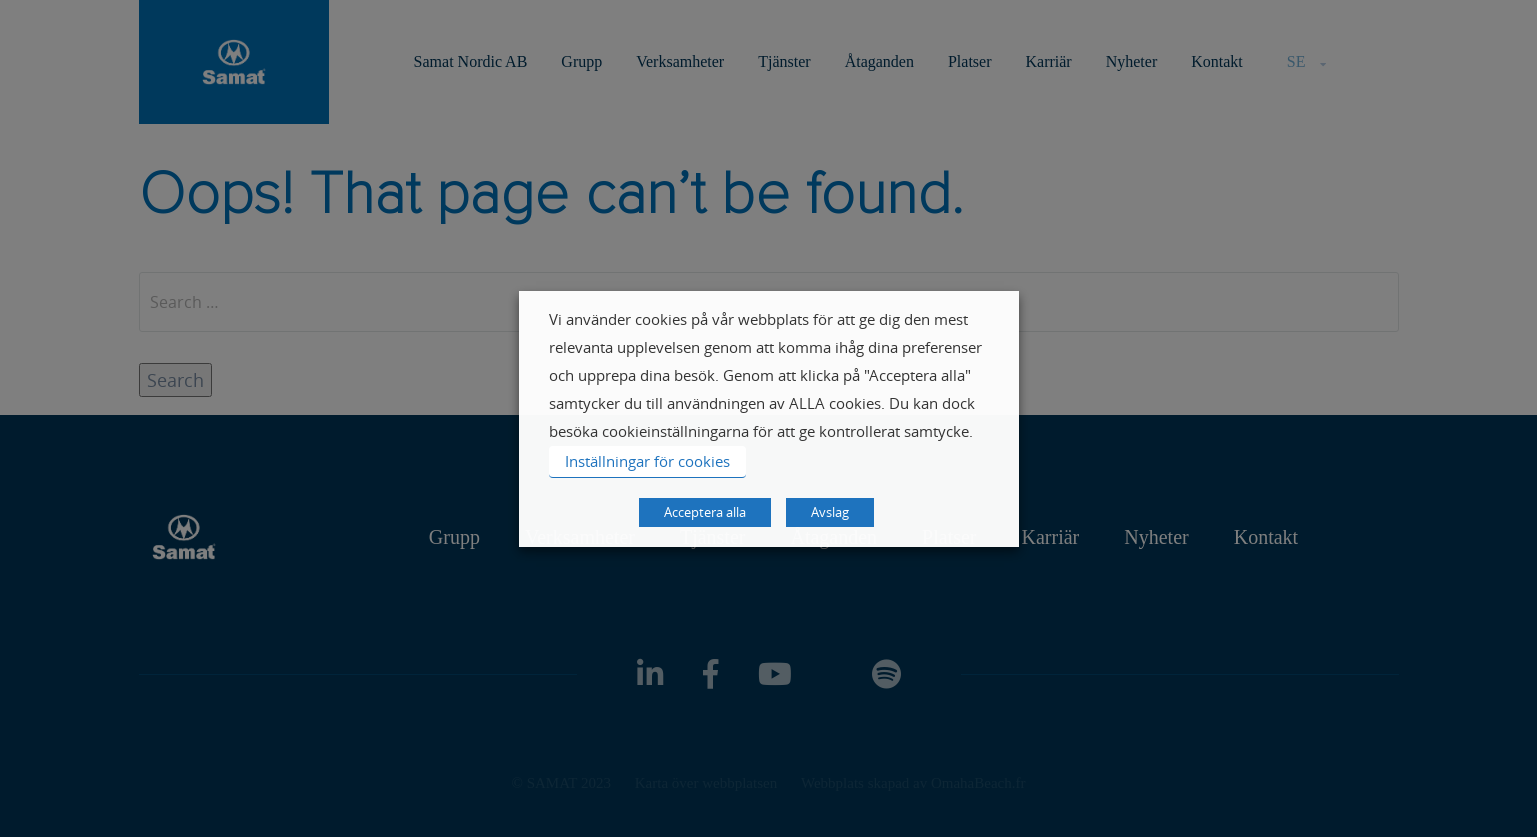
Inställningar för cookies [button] (647, 461)
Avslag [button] (830, 512)
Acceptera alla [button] (705, 512)
